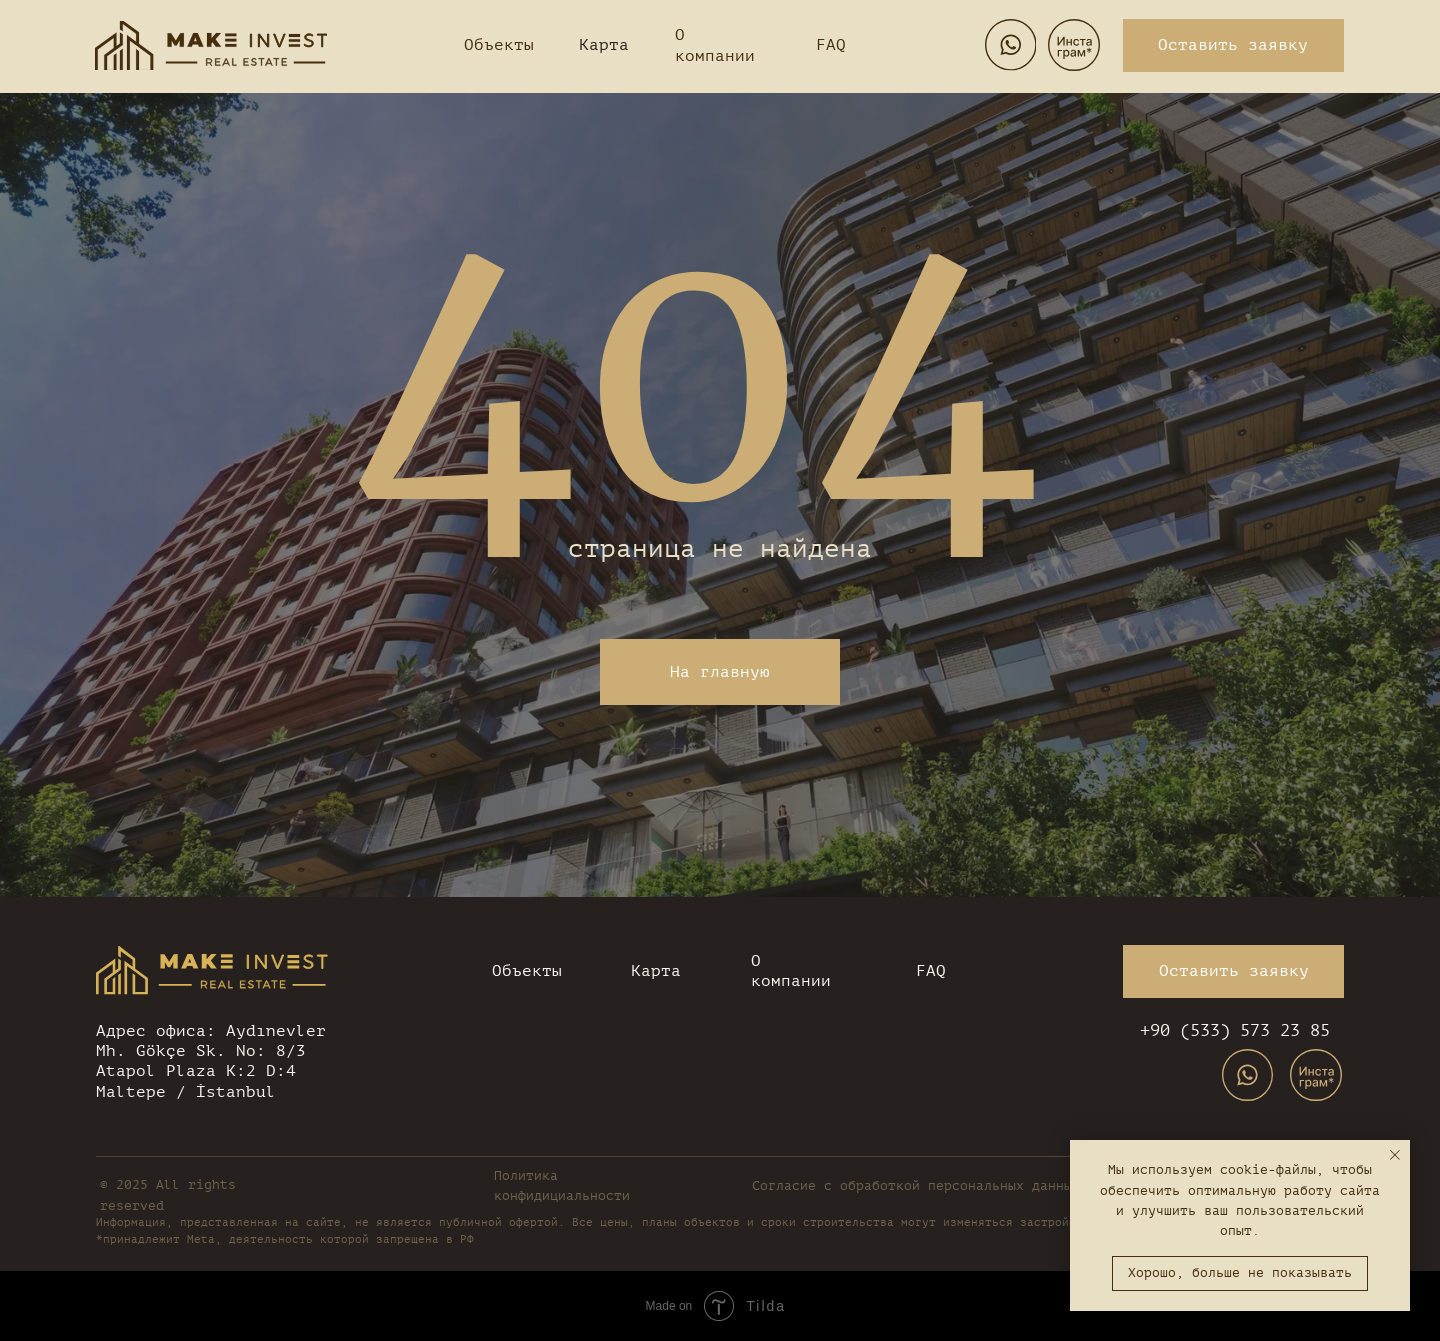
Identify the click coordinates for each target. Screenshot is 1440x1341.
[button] (1233, 45)
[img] (211, 45)
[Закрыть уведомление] (1395, 1155)
